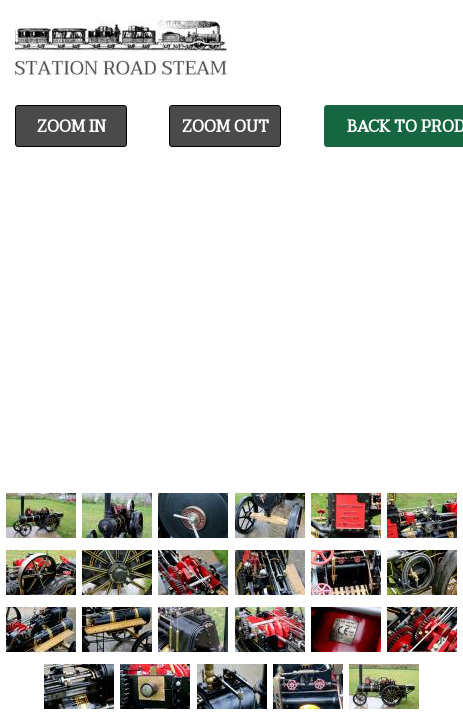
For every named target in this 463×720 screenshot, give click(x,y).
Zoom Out (225, 127)
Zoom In (71, 127)
